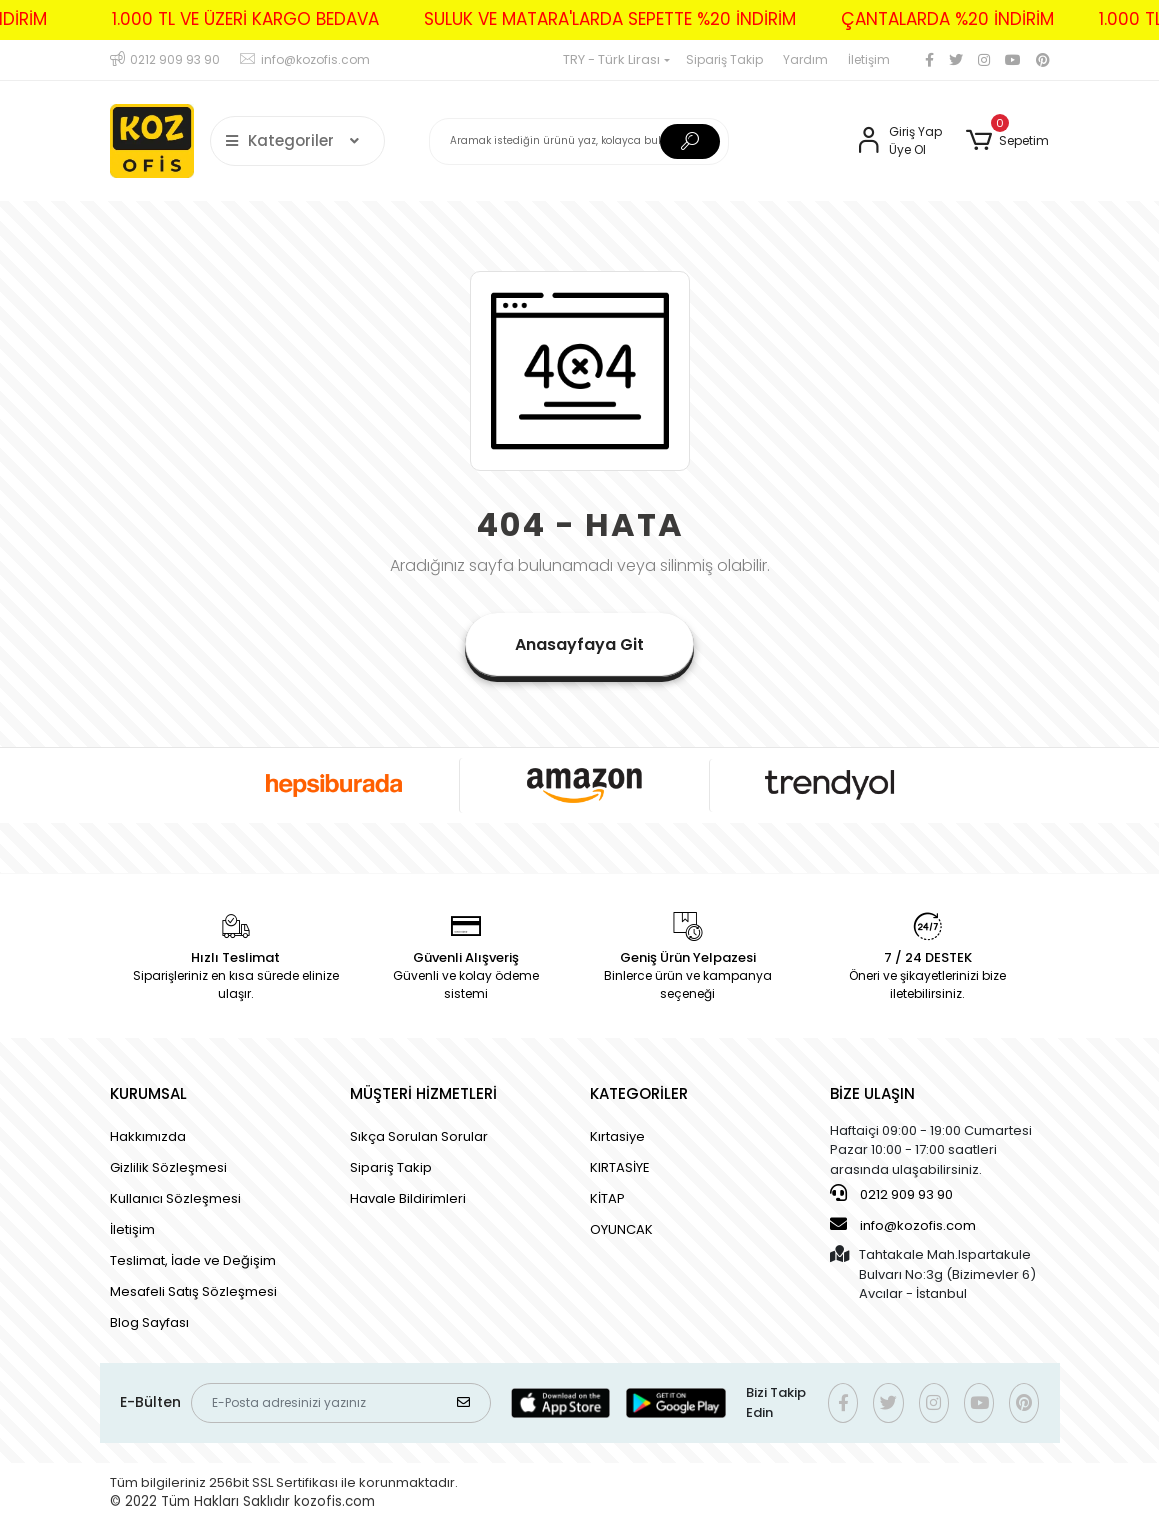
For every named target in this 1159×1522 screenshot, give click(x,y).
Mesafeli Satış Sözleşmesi (193, 1291)
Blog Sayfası (149, 1322)
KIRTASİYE (620, 1167)
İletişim (869, 59)
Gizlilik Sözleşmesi (168, 1167)
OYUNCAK (621, 1229)
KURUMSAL (148, 1093)
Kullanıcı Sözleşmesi (175, 1198)
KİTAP (607, 1198)
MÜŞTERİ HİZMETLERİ (423, 1093)
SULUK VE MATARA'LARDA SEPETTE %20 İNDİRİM (588, 19)
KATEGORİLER (639, 1093)
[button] (1007, 141)
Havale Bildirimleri (408, 1198)
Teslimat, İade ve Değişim (193, 1260)
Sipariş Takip (724, 59)
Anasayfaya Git (579, 644)
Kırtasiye (617, 1136)
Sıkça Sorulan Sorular (419, 1136)
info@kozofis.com (903, 1225)
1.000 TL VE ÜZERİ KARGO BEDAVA (223, 19)
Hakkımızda (148, 1136)
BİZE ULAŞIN (872, 1093)
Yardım (805, 59)
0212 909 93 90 (891, 1194)
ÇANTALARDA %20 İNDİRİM (925, 19)
